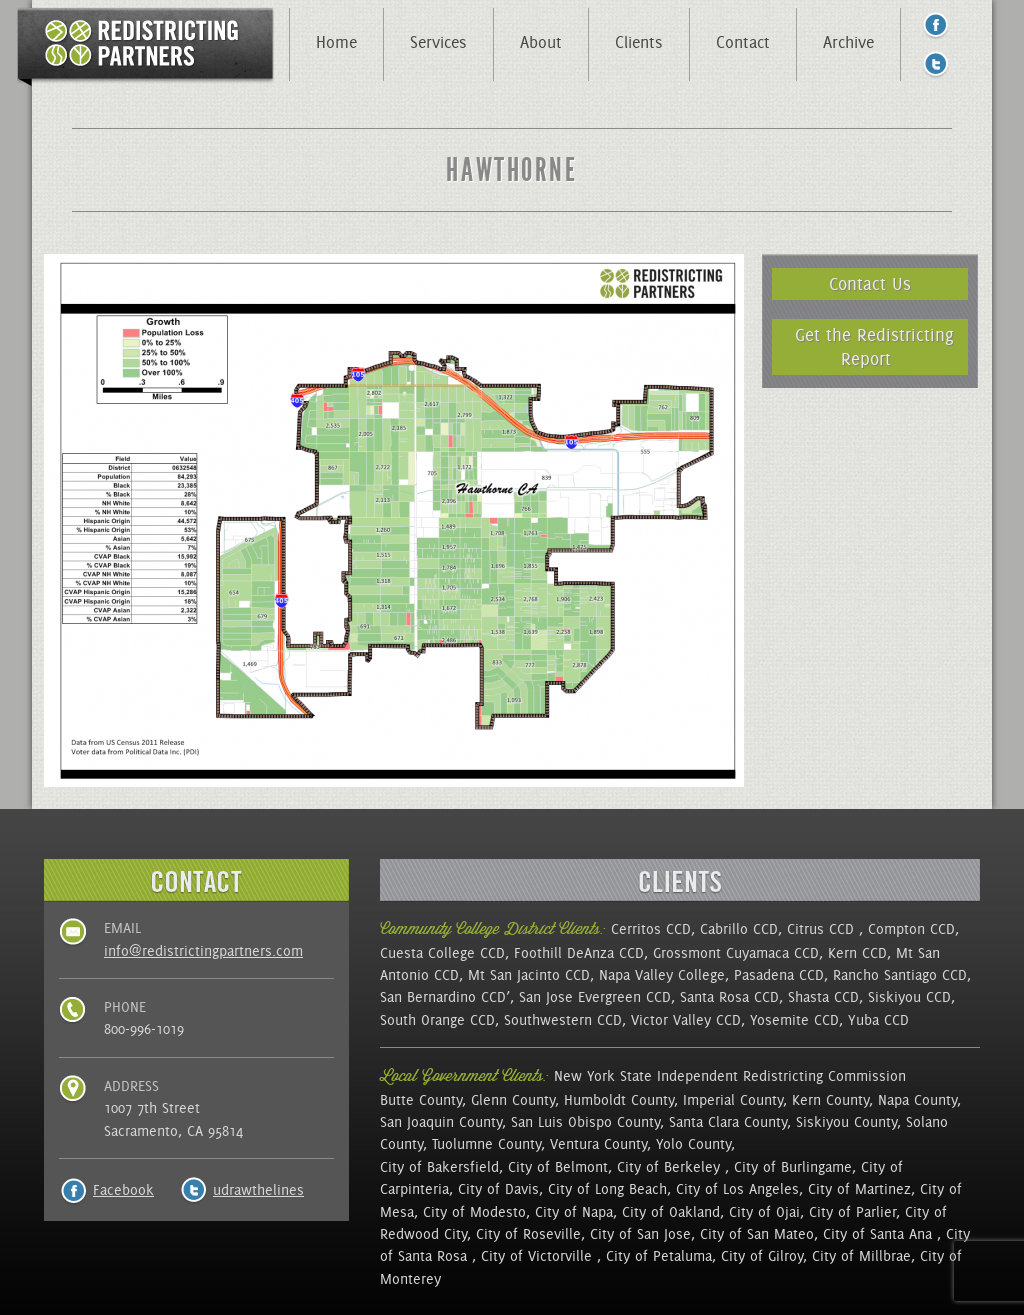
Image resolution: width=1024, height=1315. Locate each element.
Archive (848, 42)
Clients (639, 42)
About (541, 42)
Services (438, 42)
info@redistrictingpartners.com (203, 951)
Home (336, 42)
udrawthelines (258, 1190)
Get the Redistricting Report (874, 346)
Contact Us (870, 283)
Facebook (123, 1190)
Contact (743, 42)
